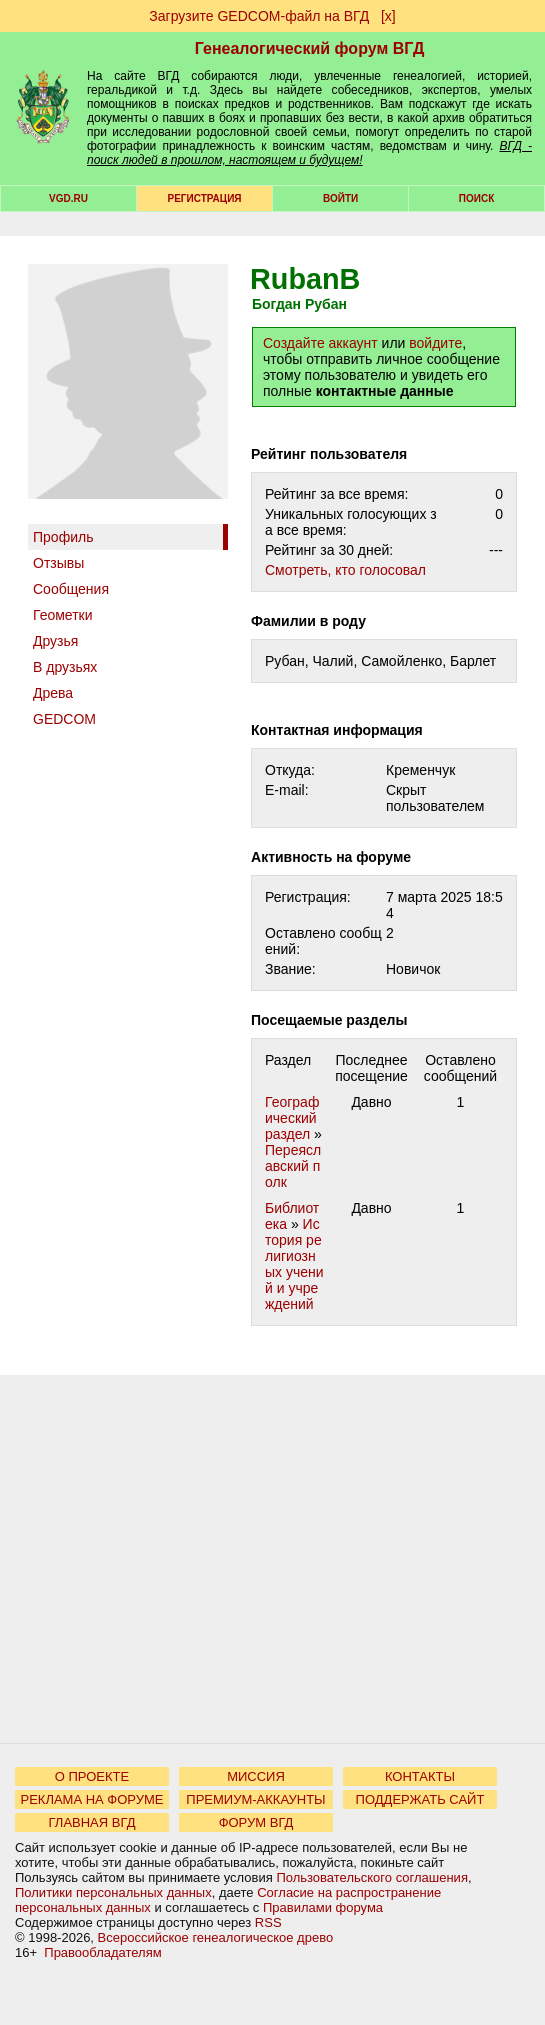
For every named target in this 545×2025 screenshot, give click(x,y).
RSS (268, 1922)
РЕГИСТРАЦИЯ (205, 198)
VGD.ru (68, 198)
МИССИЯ (256, 1776)
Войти (340, 198)
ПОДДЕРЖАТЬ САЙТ (420, 1799)
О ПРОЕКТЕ (92, 1776)
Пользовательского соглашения (372, 1877)
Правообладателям (102, 1952)
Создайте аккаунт (320, 343)
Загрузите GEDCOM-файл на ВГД (259, 16)
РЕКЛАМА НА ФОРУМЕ (91, 1799)
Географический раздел (292, 1118)
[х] (388, 16)
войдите (435, 343)
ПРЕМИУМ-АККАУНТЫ (255, 1799)
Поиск (476, 198)
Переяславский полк (293, 1166)
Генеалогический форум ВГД (310, 48)
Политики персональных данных (113, 1892)
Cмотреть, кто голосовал (345, 570)
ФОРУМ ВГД (256, 1822)
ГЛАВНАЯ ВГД (92, 1822)
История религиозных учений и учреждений (294, 1264)
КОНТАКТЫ (420, 1776)
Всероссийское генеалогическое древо (216, 1937)
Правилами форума (323, 1907)
